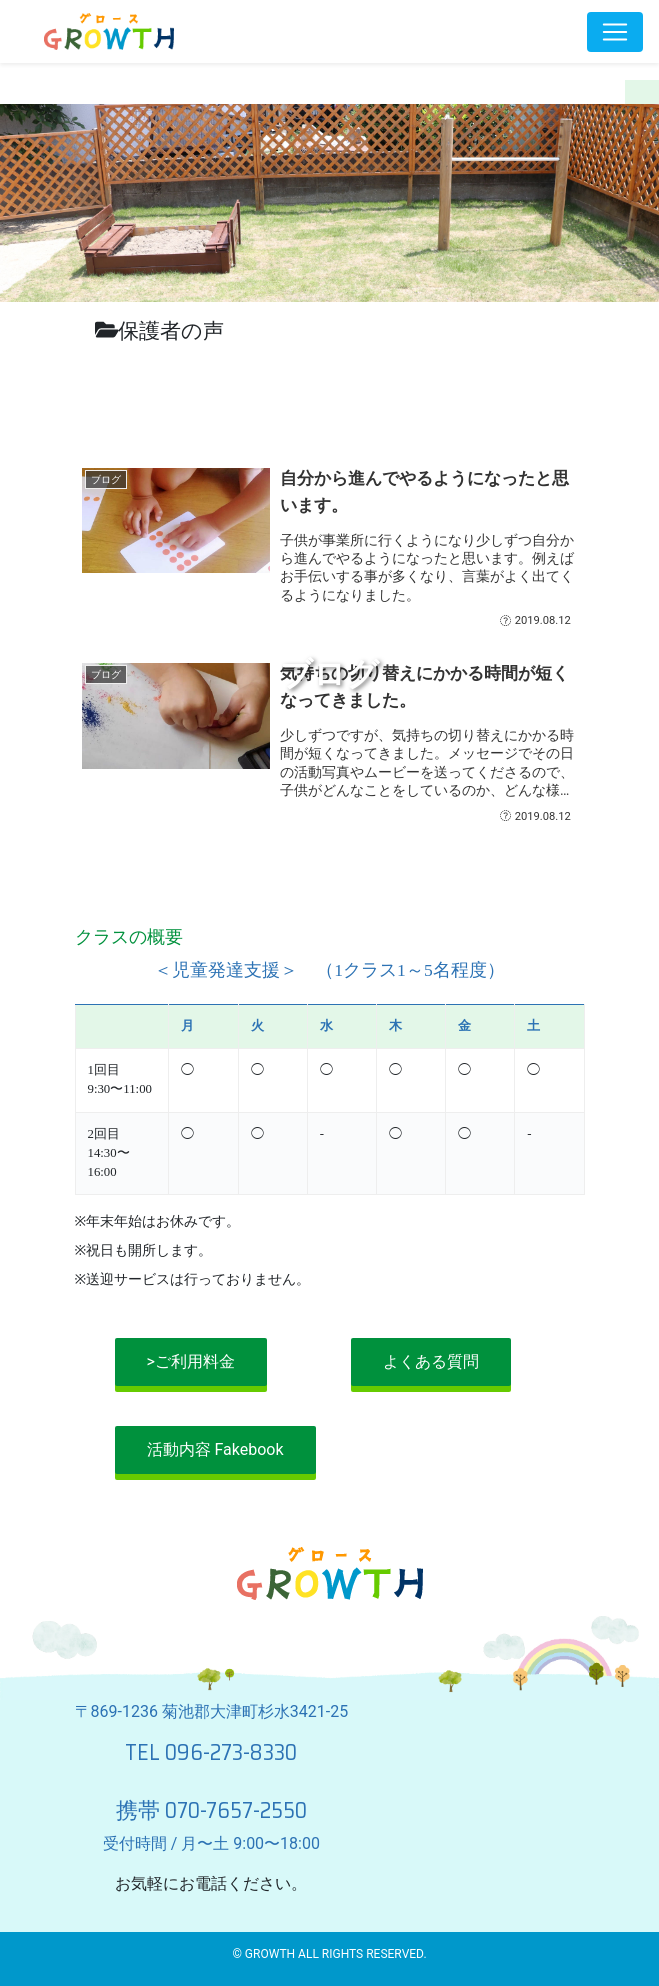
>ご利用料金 (191, 1361)
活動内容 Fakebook (215, 1449)
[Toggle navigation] (615, 32)
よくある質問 (431, 1361)
